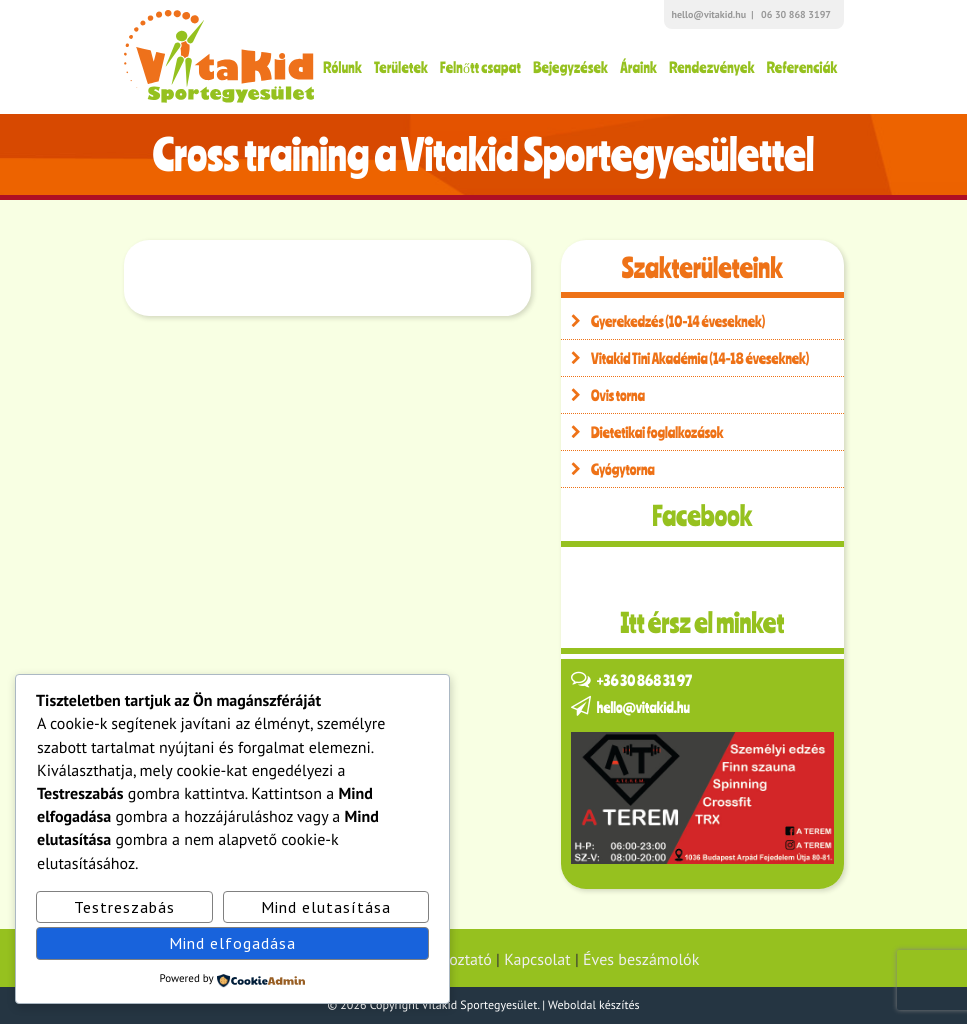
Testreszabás (124, 907)
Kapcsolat (537, 960)
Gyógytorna (608, 469)
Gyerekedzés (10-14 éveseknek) (663, 321)
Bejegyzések (570, 67)
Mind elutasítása (325, 907)
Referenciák (802, 67)
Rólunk (342, 67)
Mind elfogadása (232, 943)
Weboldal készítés (593, 1005)
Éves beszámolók (641, 960)
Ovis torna (603, 395)
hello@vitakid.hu (709, 14)
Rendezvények (712, 67)
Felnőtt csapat (480, 67)
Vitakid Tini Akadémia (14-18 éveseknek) (685, 358)
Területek (401, 67)
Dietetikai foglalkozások (642, 432)
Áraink (638, 67)
